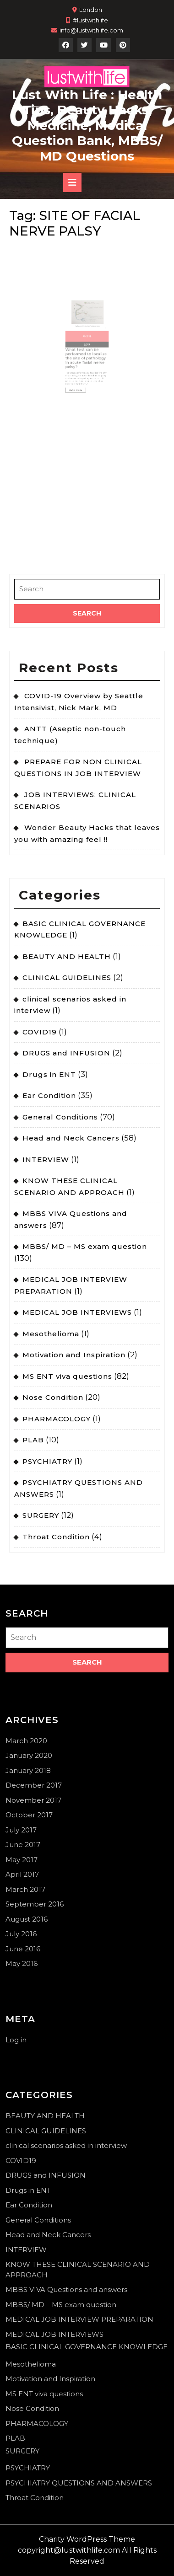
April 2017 (22, 1874)
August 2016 (26, 1919)
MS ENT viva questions (67, 1376)
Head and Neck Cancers (71, 1138)
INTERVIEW (45, 1159)
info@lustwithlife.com (91, 30)
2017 (87, 337)
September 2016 (34, 1904)
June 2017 (22, 1844)
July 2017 (21, 1830)
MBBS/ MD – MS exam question (84, 1246)
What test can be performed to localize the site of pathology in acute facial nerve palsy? (86, 346)
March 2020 (26, 1740)
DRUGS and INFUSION (66, 1053)
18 (89, 331)
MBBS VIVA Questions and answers (66, 2289)
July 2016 (21, 1933)
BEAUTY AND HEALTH (66, 956)
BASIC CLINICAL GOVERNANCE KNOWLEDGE (86, 2346)
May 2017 (21, 1859)
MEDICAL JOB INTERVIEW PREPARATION (79, 2319)
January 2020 (28, 1755)
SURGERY (40, 1515)
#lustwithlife (90, 20)
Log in (16, 2039)
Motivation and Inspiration (73, 1354)
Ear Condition (49, 1095)
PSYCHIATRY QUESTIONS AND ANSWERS (78, 2483)
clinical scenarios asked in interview (66, 2145)
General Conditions (60, 1117)
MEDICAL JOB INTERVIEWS (77, 1312)
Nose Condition (52, 1397)
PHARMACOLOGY (56, 1418)
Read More (80, 367)
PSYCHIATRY (47, 1461)
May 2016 (21, 1963)
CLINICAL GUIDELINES (66, 977)
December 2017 (33, 1785)
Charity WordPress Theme (87, 2539)
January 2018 (28, 1770)
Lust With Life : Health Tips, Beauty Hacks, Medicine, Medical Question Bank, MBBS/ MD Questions (87, 125)
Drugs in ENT (49, 1074)
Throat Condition (56, 1536)
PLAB (33, 1439)
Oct (85, 331)
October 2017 (29, 1814)
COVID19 (39, 1032)
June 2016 (22, 1948)
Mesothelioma (50, 1333)
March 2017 (25, 1889)
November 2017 (33, 1800)
